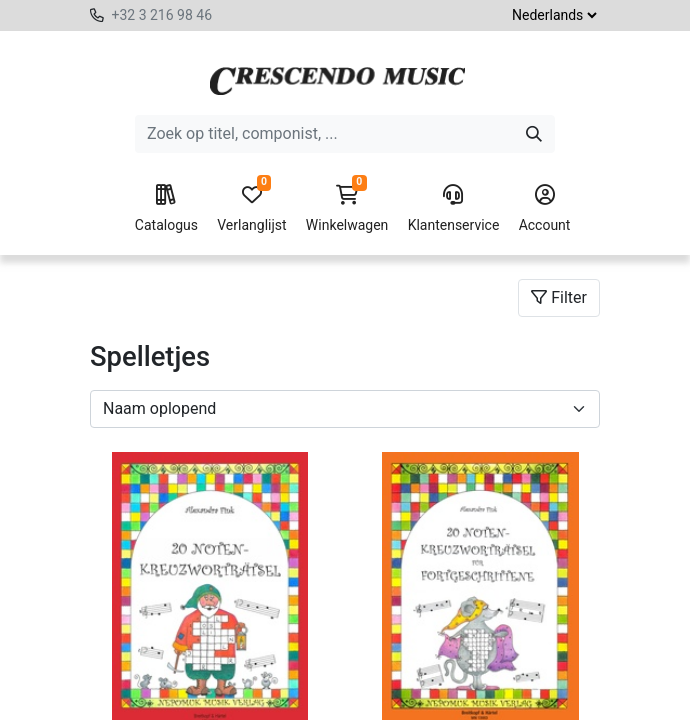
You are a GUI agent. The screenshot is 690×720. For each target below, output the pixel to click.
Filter (559, 297)
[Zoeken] (534, 134)
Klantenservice (454, 209)
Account (545, 209)
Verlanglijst (251, 209)
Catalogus (166, 209)
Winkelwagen (347, 209)
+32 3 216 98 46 (161, 15)
